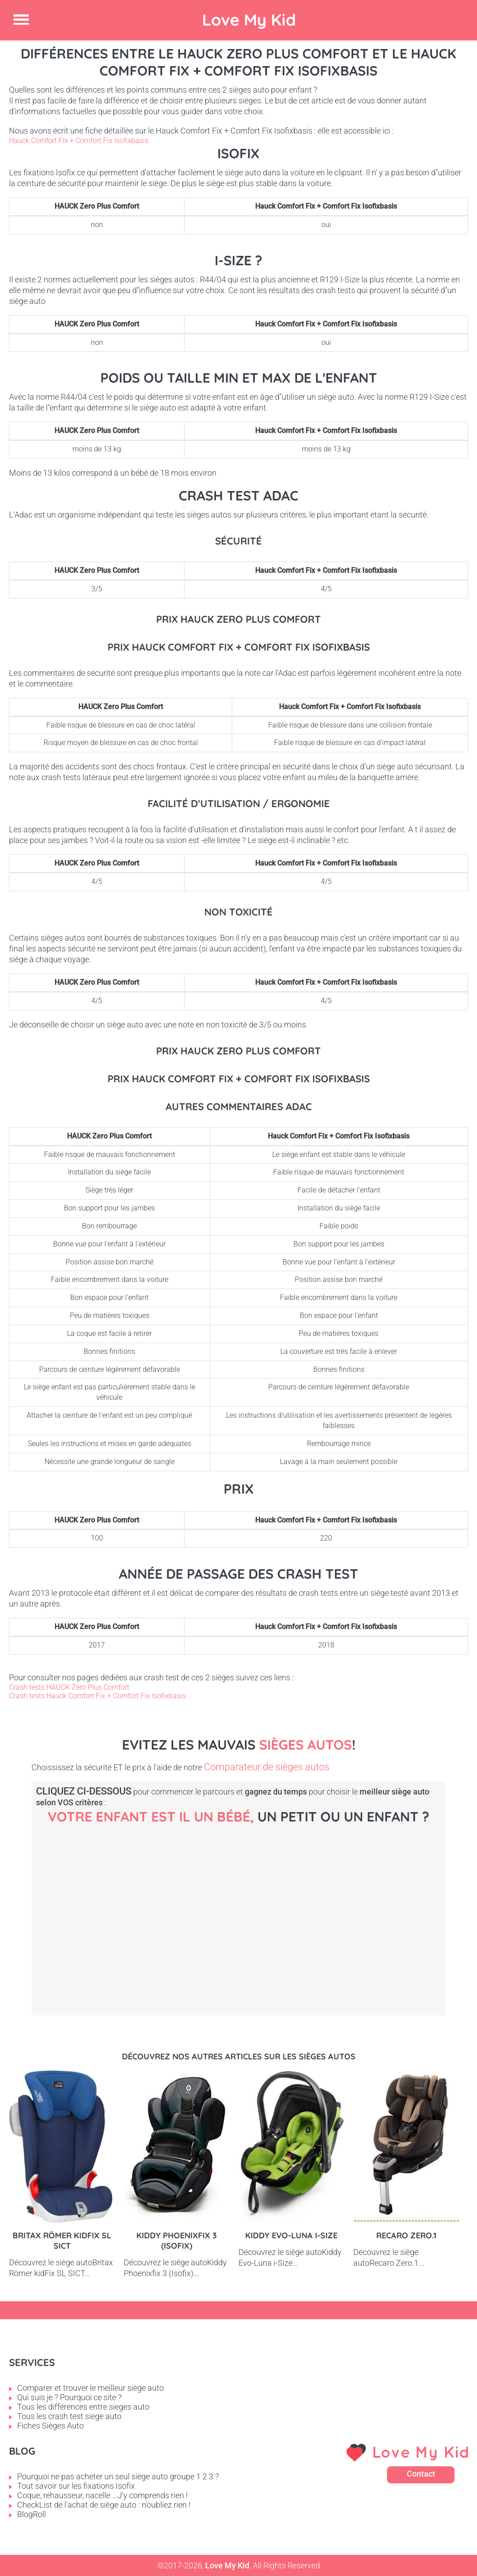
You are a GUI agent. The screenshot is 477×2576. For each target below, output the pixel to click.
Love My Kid (249, 19)
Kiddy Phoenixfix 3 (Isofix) (176, 2240)
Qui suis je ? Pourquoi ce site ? (69, 2397)
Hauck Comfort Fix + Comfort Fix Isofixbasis (78, 140)
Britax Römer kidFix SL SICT (62, 2240)
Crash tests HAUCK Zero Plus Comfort (69, 1687)
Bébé (108, 1905)
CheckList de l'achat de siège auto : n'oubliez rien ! (103, 2504)
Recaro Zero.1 (406, 2235)
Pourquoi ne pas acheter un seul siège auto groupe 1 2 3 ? (118, 2476)
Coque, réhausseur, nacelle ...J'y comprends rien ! (102, 2495)
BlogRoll (31, 2514)
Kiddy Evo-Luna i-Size (291, 2235)
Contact (421, 2473)
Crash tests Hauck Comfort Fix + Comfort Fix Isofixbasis (97, 1696)
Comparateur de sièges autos (266, 1766)
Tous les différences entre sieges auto (83, 2406)
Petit (261, 1905)
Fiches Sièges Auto (50, 2425)
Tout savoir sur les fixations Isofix (76, 2486)
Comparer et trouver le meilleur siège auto (90, 2388)
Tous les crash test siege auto (69, 2416)
